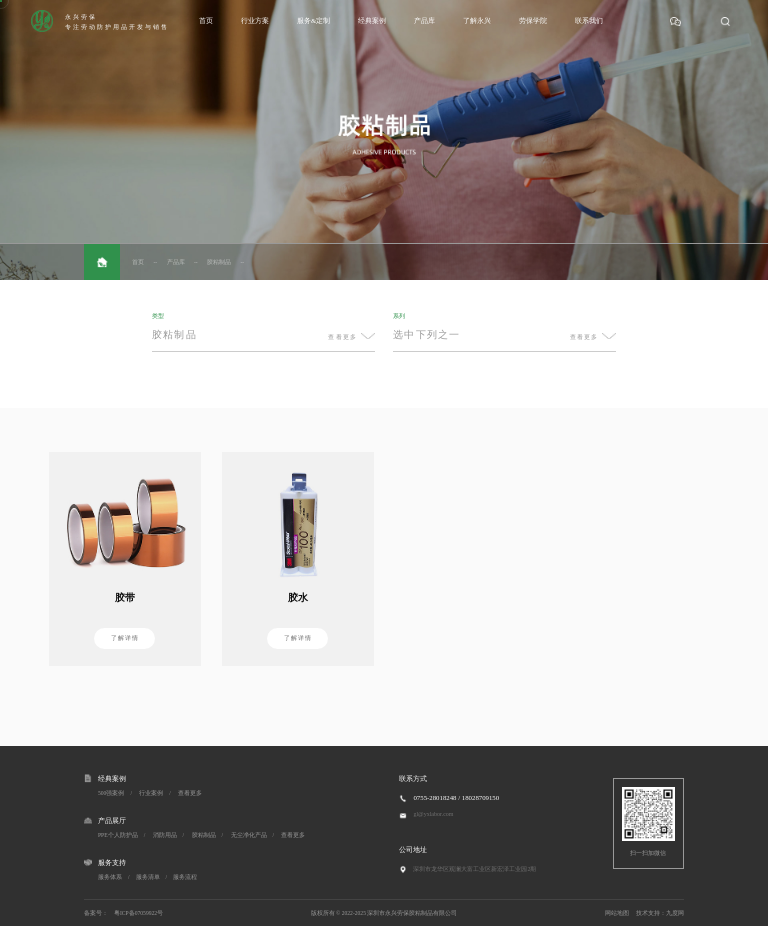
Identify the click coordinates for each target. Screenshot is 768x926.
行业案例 (151, 793)
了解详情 (125, 637)
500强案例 (111, 793)
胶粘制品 (219, 262)
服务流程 (185, 877)
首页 (206, 20)
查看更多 (190, 793)
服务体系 (110, 877)
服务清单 (148, 877)
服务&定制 (313, 20)
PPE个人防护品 (118, 835)
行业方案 (255, 20)
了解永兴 (477, 20)
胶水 (298, 597)
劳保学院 (533, 20)
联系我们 (589, 20)
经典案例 (372, 20)
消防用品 (165, 835)
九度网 (675, 913)
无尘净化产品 (249, 835)
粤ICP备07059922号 (138, 913)
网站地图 (617, 913)
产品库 (424, 20)
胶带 (125, 597)
